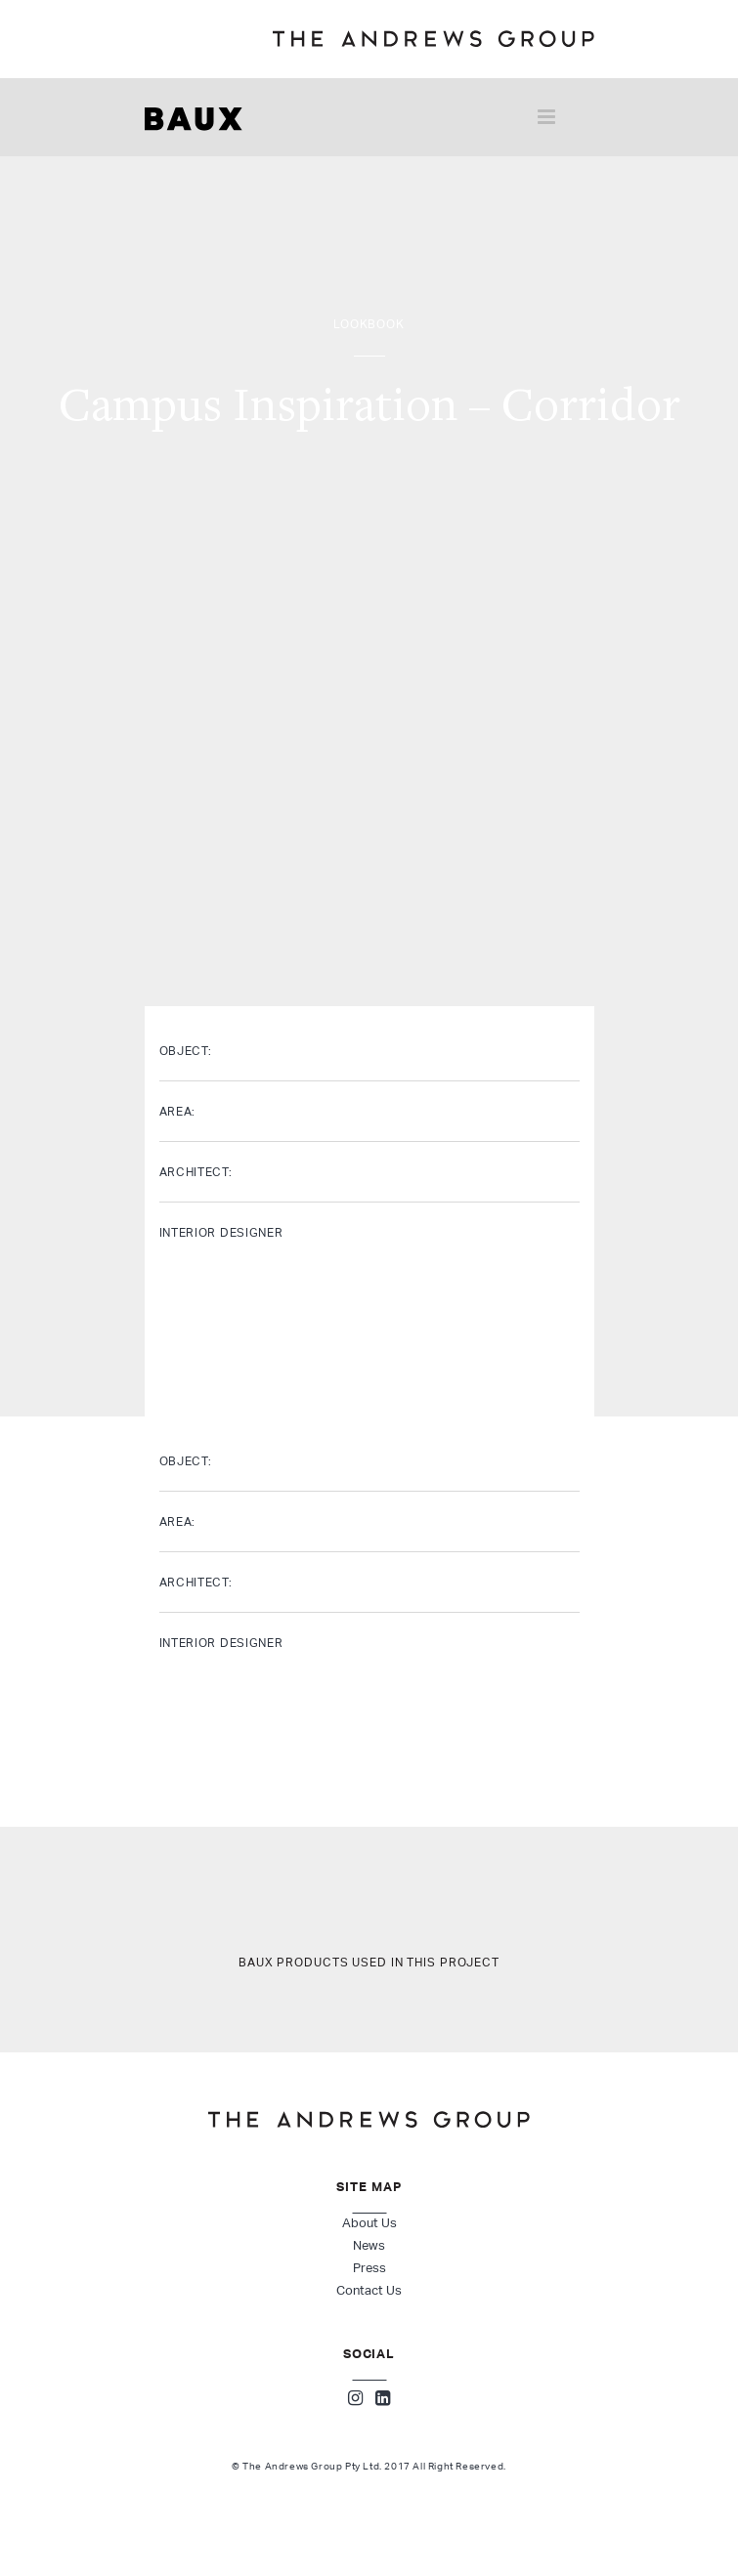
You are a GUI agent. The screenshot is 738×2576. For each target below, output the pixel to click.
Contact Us (369, 2290)
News (369, 2245)
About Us (369, 2223)
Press (369, 2267)
